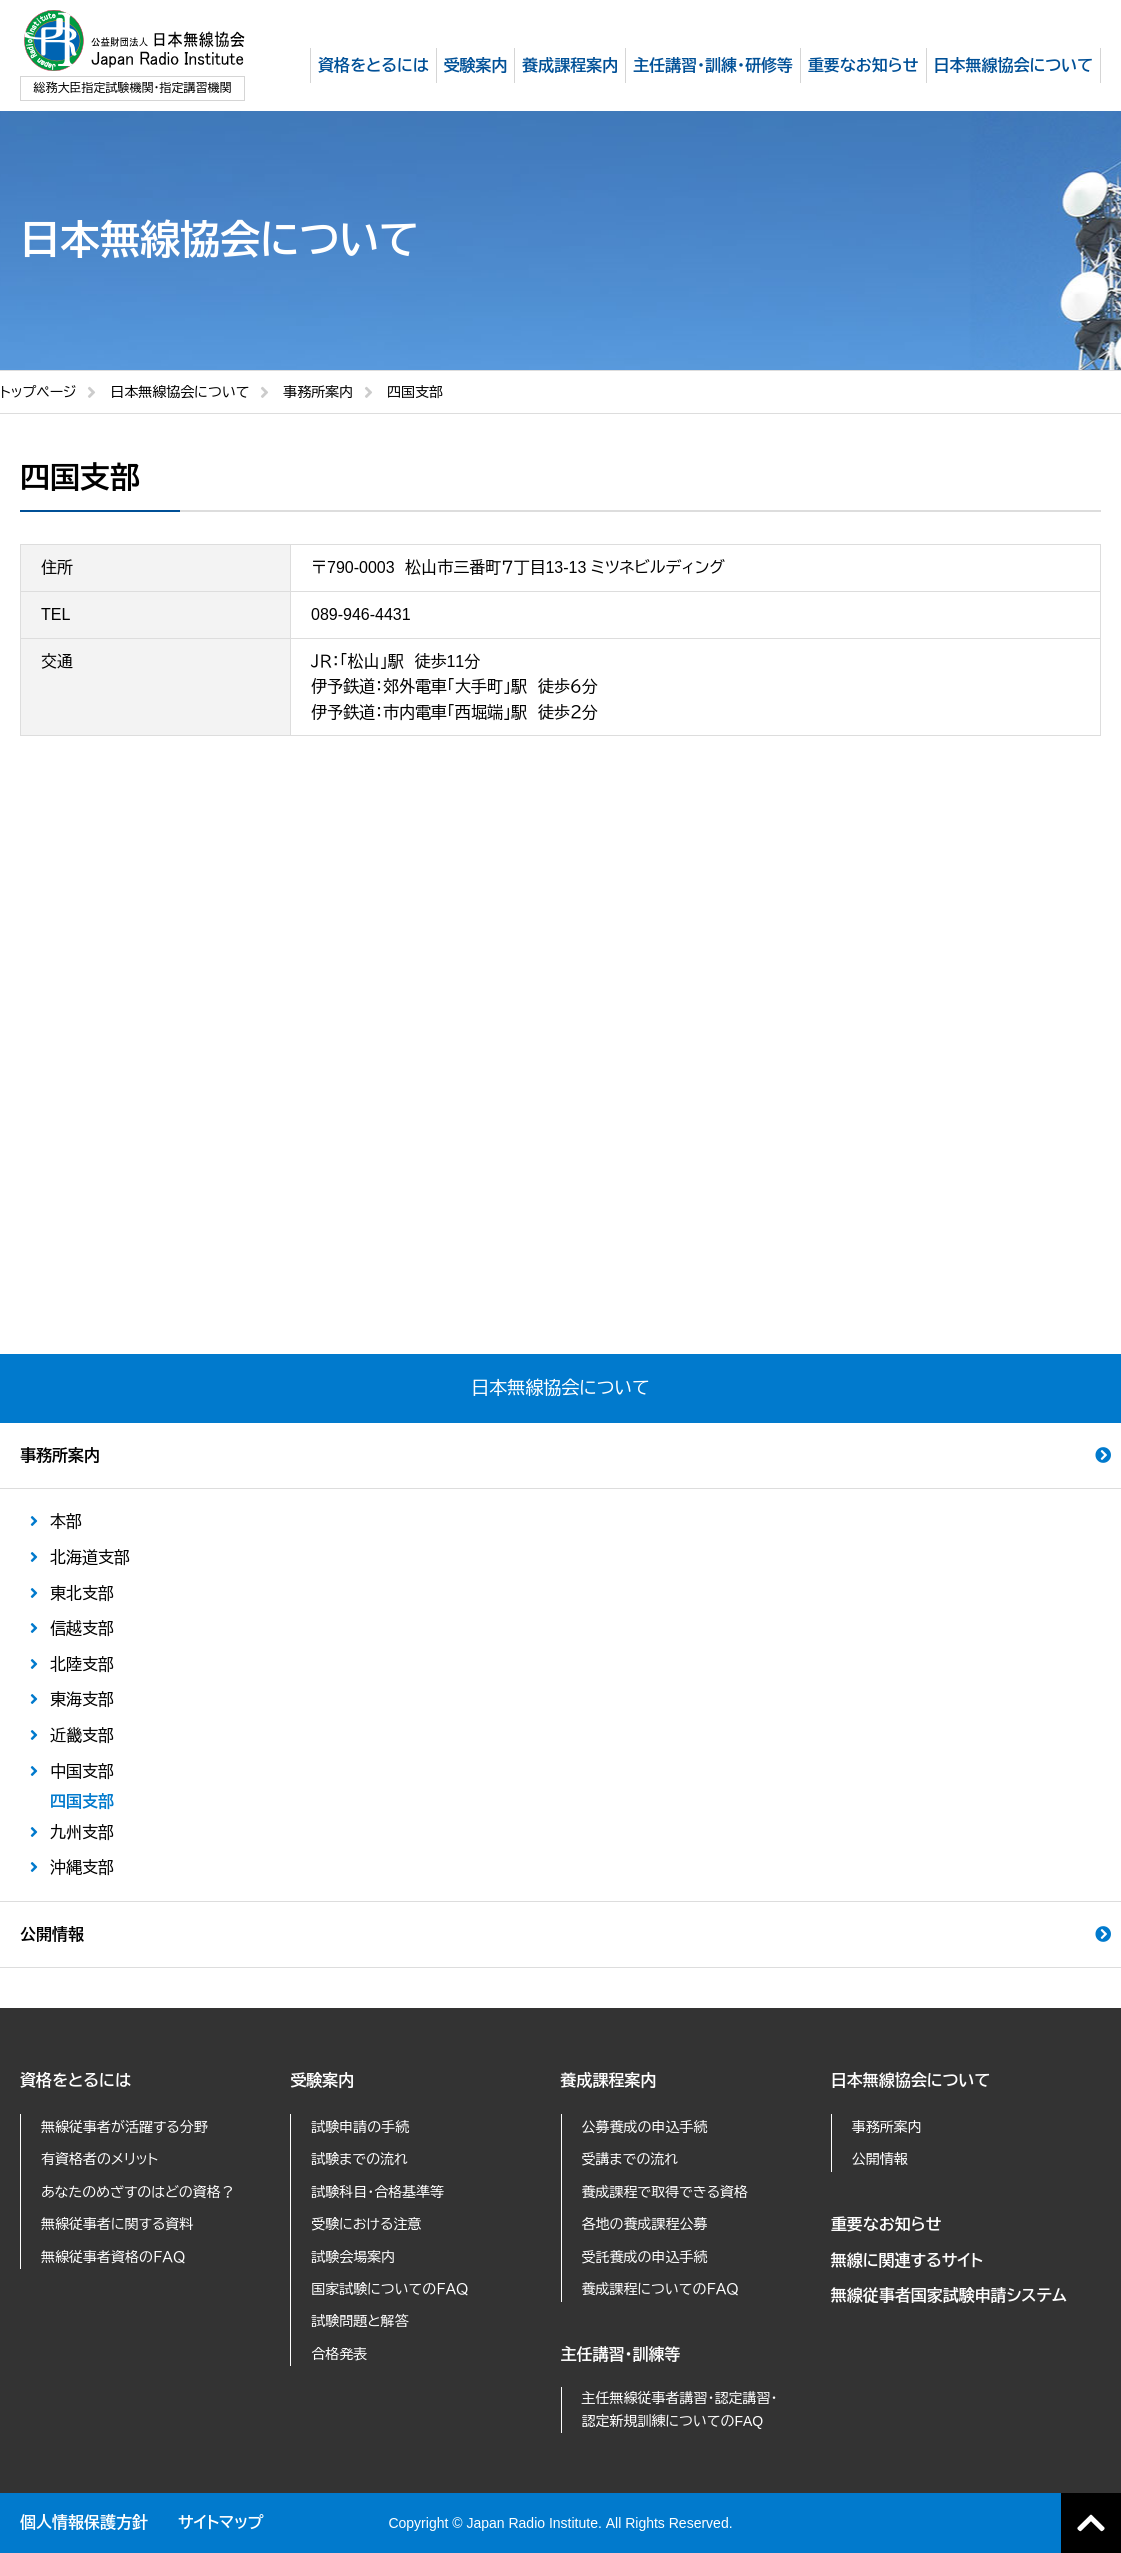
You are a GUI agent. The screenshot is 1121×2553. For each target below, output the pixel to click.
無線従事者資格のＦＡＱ (113, 2257)
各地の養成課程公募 (645, 2224)
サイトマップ (220, 2522)
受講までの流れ (630, 2159)
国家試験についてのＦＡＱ (389, 2289)
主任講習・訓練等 (621, 2354)
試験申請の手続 (360, 2127)
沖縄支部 (82, 1867)
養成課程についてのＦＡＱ (660, 2289)
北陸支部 (82, 1664)
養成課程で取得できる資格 (665, 2192)
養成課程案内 (609, 2080)
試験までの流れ (359, 2159)
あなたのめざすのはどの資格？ (138, 2192)
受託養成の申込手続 (645, 2257)
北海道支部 (90, 1557)
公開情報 (52, 1934)
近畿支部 (82, 1735)
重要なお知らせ (886, 2224)
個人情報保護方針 (84, 2522)
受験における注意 (366, 2224)
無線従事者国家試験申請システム (949, 2295)
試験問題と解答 (359, 2321)
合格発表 (339, 2354)
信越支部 (82, 1628)
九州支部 (82, 1832)
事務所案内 (318, 392)
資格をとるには (75, 2080)
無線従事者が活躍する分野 (124, 2127)
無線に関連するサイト (907, 2260)
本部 (66, 1521)
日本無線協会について (179, 392)
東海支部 (82, 1699)
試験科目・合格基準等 (377, 2192)
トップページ (38, 392)
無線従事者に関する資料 (117, 2224)
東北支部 (82, 1593)
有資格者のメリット (99, 2159)
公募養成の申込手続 (645, 2127)
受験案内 (322, 2080)
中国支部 (82, 1771)
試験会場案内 (353, 2257)
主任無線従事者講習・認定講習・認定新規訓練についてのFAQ (680, 2409)
